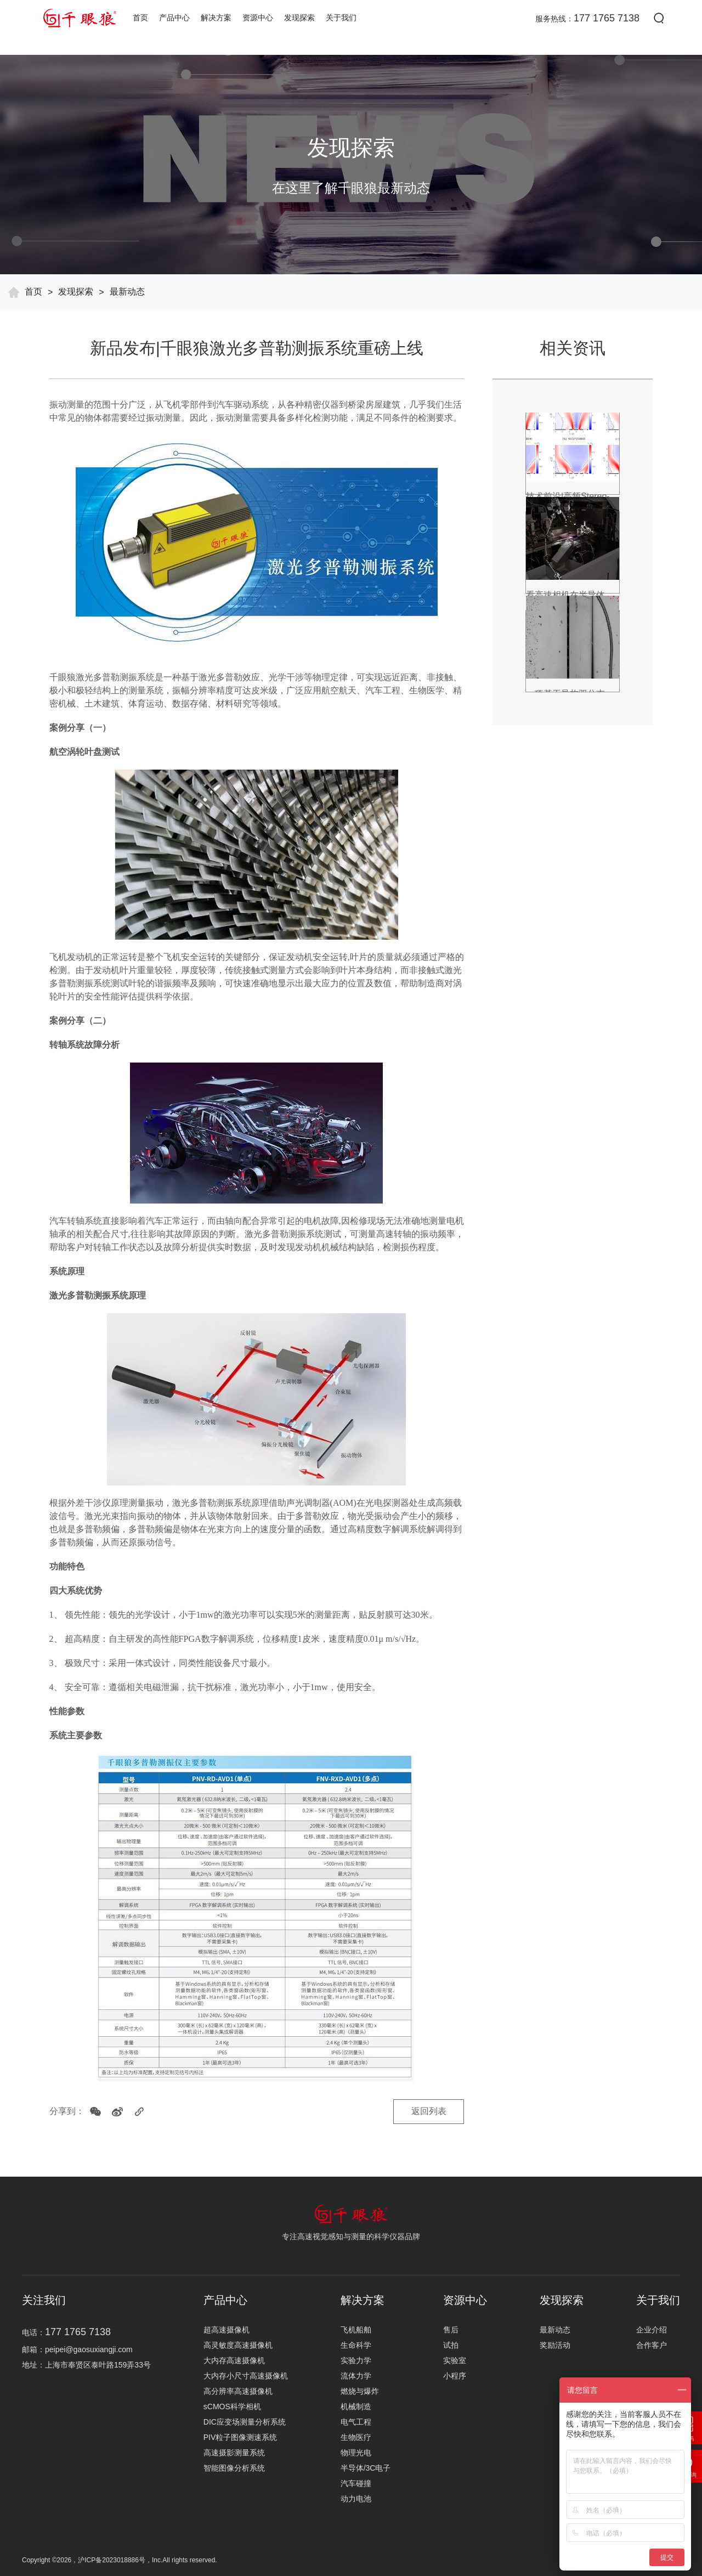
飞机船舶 (356, 2329)
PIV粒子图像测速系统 (240, 2437)
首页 (140, 17)
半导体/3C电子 (366, 2468)
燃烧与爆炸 (360, 2391)
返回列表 (428, 2111)
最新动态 (127, 291)
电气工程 (356, 2421)
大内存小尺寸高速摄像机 (245, 2375)
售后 (450, 2329)
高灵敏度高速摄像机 (238, 2345)
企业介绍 (651, 2329)
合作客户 (651, 2345)
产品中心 (174, 17)
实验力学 (356, 2360)
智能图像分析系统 (234, 2468)
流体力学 (356, 2375)
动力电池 (356, 2498)
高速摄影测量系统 (234, 2452)
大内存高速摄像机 (234, 2360)
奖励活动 (555, 2345)
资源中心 (257, 17)
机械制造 (356, 2406)
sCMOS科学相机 (232, 2406)
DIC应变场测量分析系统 (244, 2421)
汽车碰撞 (356, 2483)
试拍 (450, 2345)
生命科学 (356, 2345)
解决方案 (216, 17)
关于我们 (341, 17)
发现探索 (299, 17)
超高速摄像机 (226, 2329)
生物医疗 (356, 2437)
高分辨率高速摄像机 (238, 2391)
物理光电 (356, 2452)
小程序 (454, 2375)
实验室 (454, 2360)
